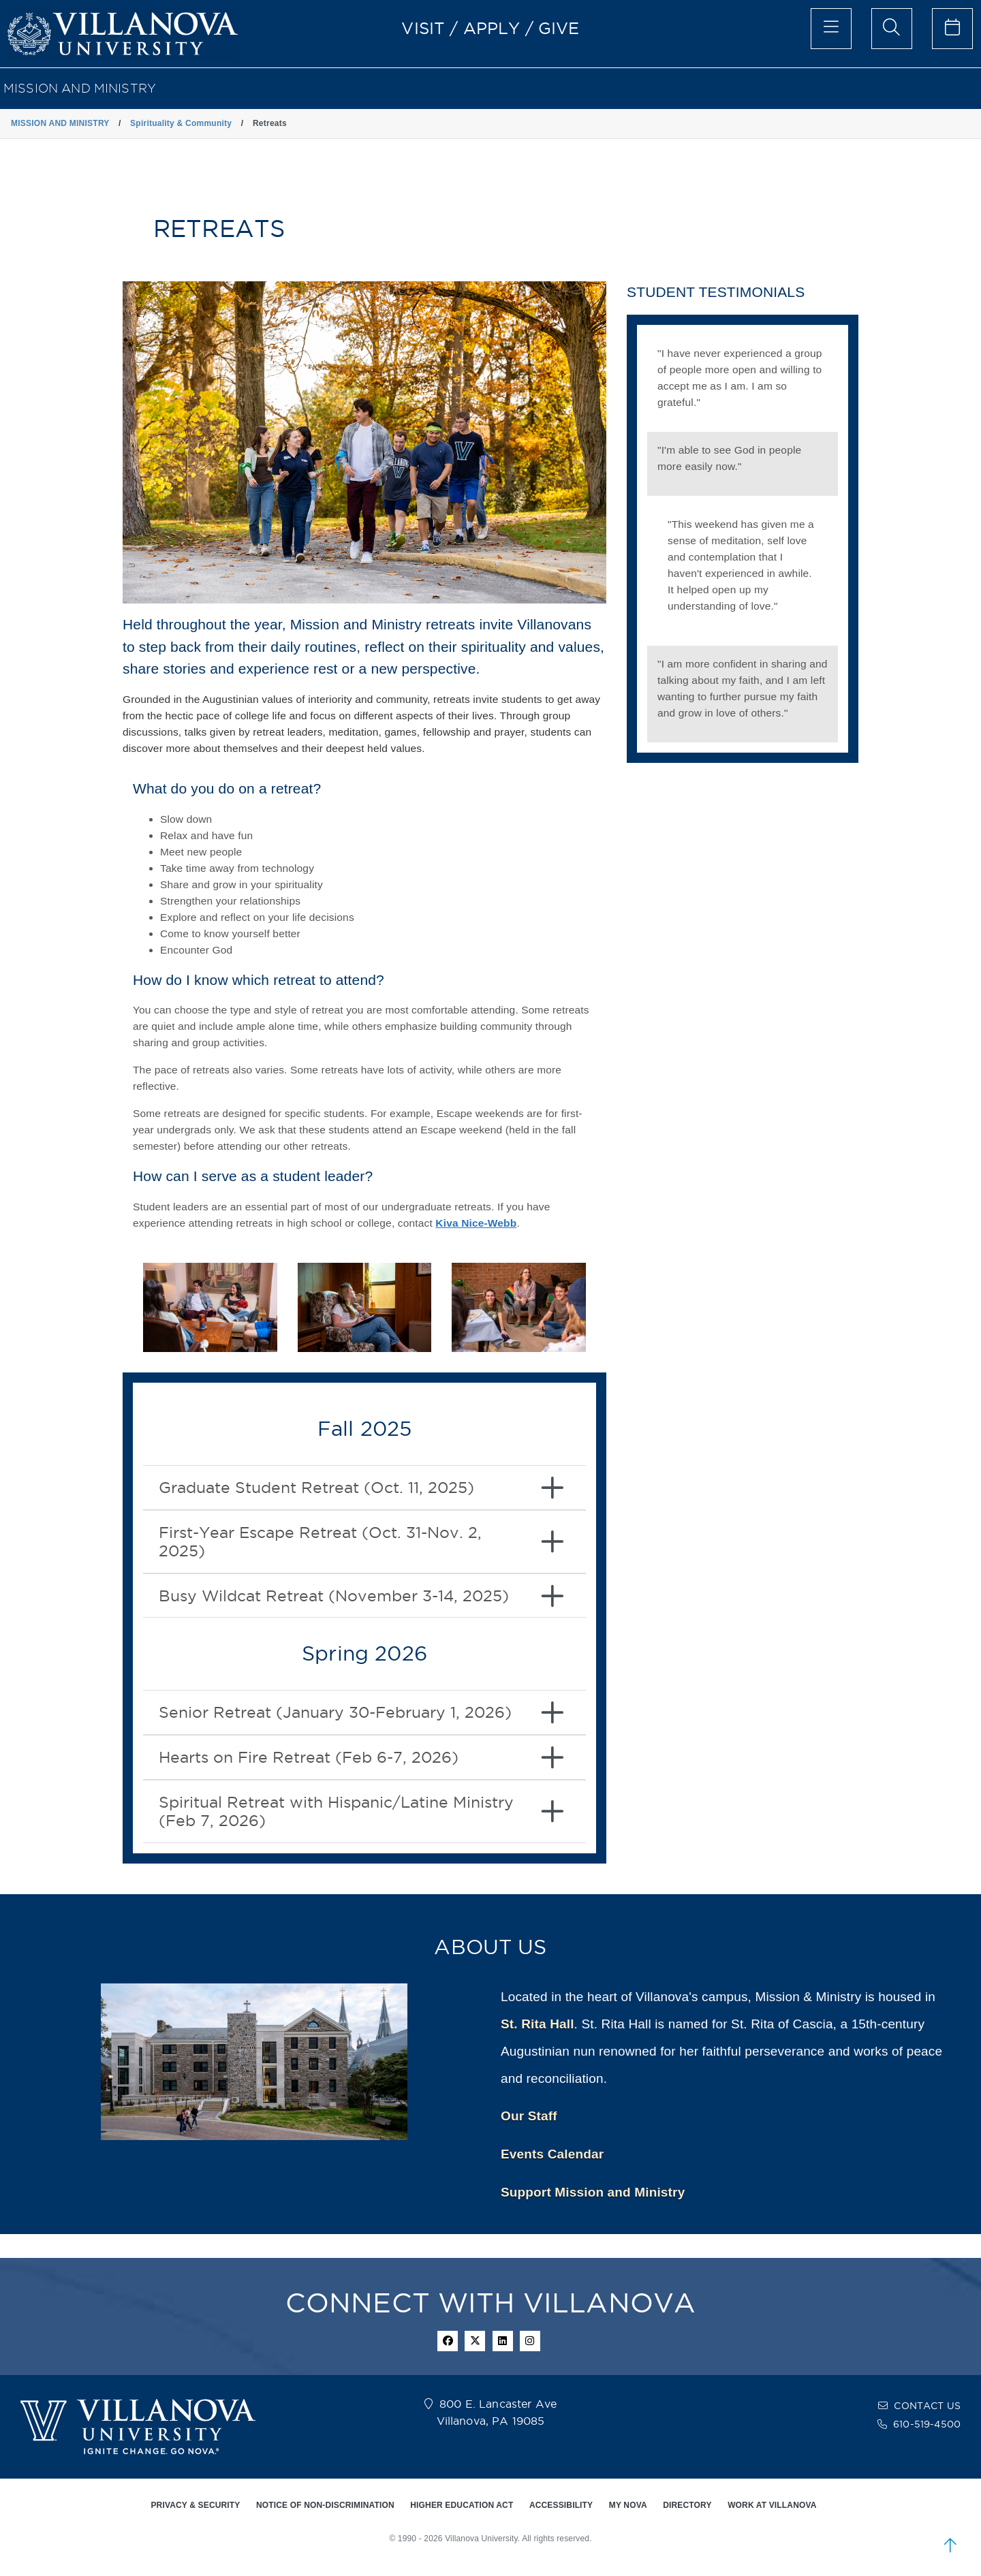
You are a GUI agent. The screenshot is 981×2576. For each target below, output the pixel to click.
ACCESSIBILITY (561, 2505)
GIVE (559, 28)
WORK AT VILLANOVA (772, 2505)
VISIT (423, 28)
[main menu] (831, 28)
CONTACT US (927, 2405)
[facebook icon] (447, 2341)
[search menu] (891, 28)
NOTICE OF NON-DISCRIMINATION (325, 2505)
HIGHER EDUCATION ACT (461, 2505)
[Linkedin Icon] (503, 2341)
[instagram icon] (530, 2341)
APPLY (491, 28)
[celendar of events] (952, 28)
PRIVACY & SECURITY (195, 2505)
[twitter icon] (475, 2341)
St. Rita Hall (537, 2024)
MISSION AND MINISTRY (79, 88)
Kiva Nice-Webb (475, 1223)
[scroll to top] (950, 2545)
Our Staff (529, 2116)
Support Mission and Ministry (593, 2192)
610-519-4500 (927, 2424)
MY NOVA (628, 2505)
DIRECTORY (687, 2505)
